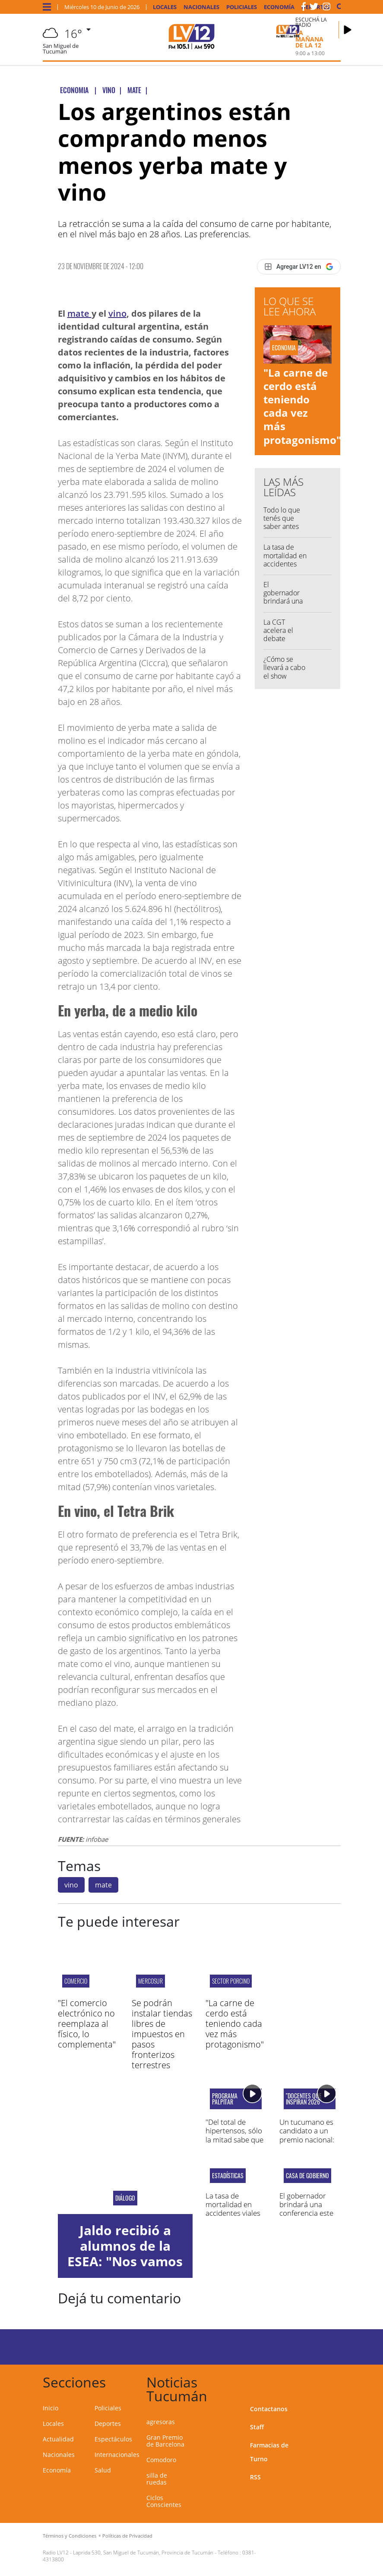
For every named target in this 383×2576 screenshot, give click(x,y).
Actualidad (58, 2439)
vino (117, 313)
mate (79, 313)
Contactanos (269, 2409)
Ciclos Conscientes (163, 2501)
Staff (257, 2427)
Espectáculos (113, 2439)
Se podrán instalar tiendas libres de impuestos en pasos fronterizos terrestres (162, 2034)
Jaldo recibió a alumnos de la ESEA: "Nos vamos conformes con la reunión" (125, 2261)
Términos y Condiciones (69, 2535)
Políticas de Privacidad (127, 2535)
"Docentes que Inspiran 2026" (304, 2099)
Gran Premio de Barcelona (165, 2440)
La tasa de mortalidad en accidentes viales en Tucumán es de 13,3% (285, 567)
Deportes (108, 2423)
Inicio (50, 2408)
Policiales (241, 7)
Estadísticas (228, 2176)
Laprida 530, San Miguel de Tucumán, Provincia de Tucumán (143, 2552)
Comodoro (161, 2460)
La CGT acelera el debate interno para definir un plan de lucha (284, 642)
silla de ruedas (156, 2478)
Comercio (75, 1980)
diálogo (125, 2198)
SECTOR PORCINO (231, 1980)
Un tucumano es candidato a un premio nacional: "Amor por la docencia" (306, 2139)
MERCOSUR (150, 1980)
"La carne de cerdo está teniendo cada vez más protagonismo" (302, 406)
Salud (103, 2470)
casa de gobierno (307, 2176)
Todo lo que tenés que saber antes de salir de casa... (281, 526)
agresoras (160, 2422)
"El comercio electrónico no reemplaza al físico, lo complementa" (87, 2023)
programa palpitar (224, 2099)
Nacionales (201, 7)
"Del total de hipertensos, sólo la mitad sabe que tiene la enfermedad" (234, 2139)
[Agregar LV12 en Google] (298, 266)
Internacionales (117, 2454)
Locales (165, 7)
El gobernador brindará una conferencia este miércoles (283, 605)
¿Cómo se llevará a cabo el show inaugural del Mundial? (284, 675)
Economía (279, 7)
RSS (255, 2477)
